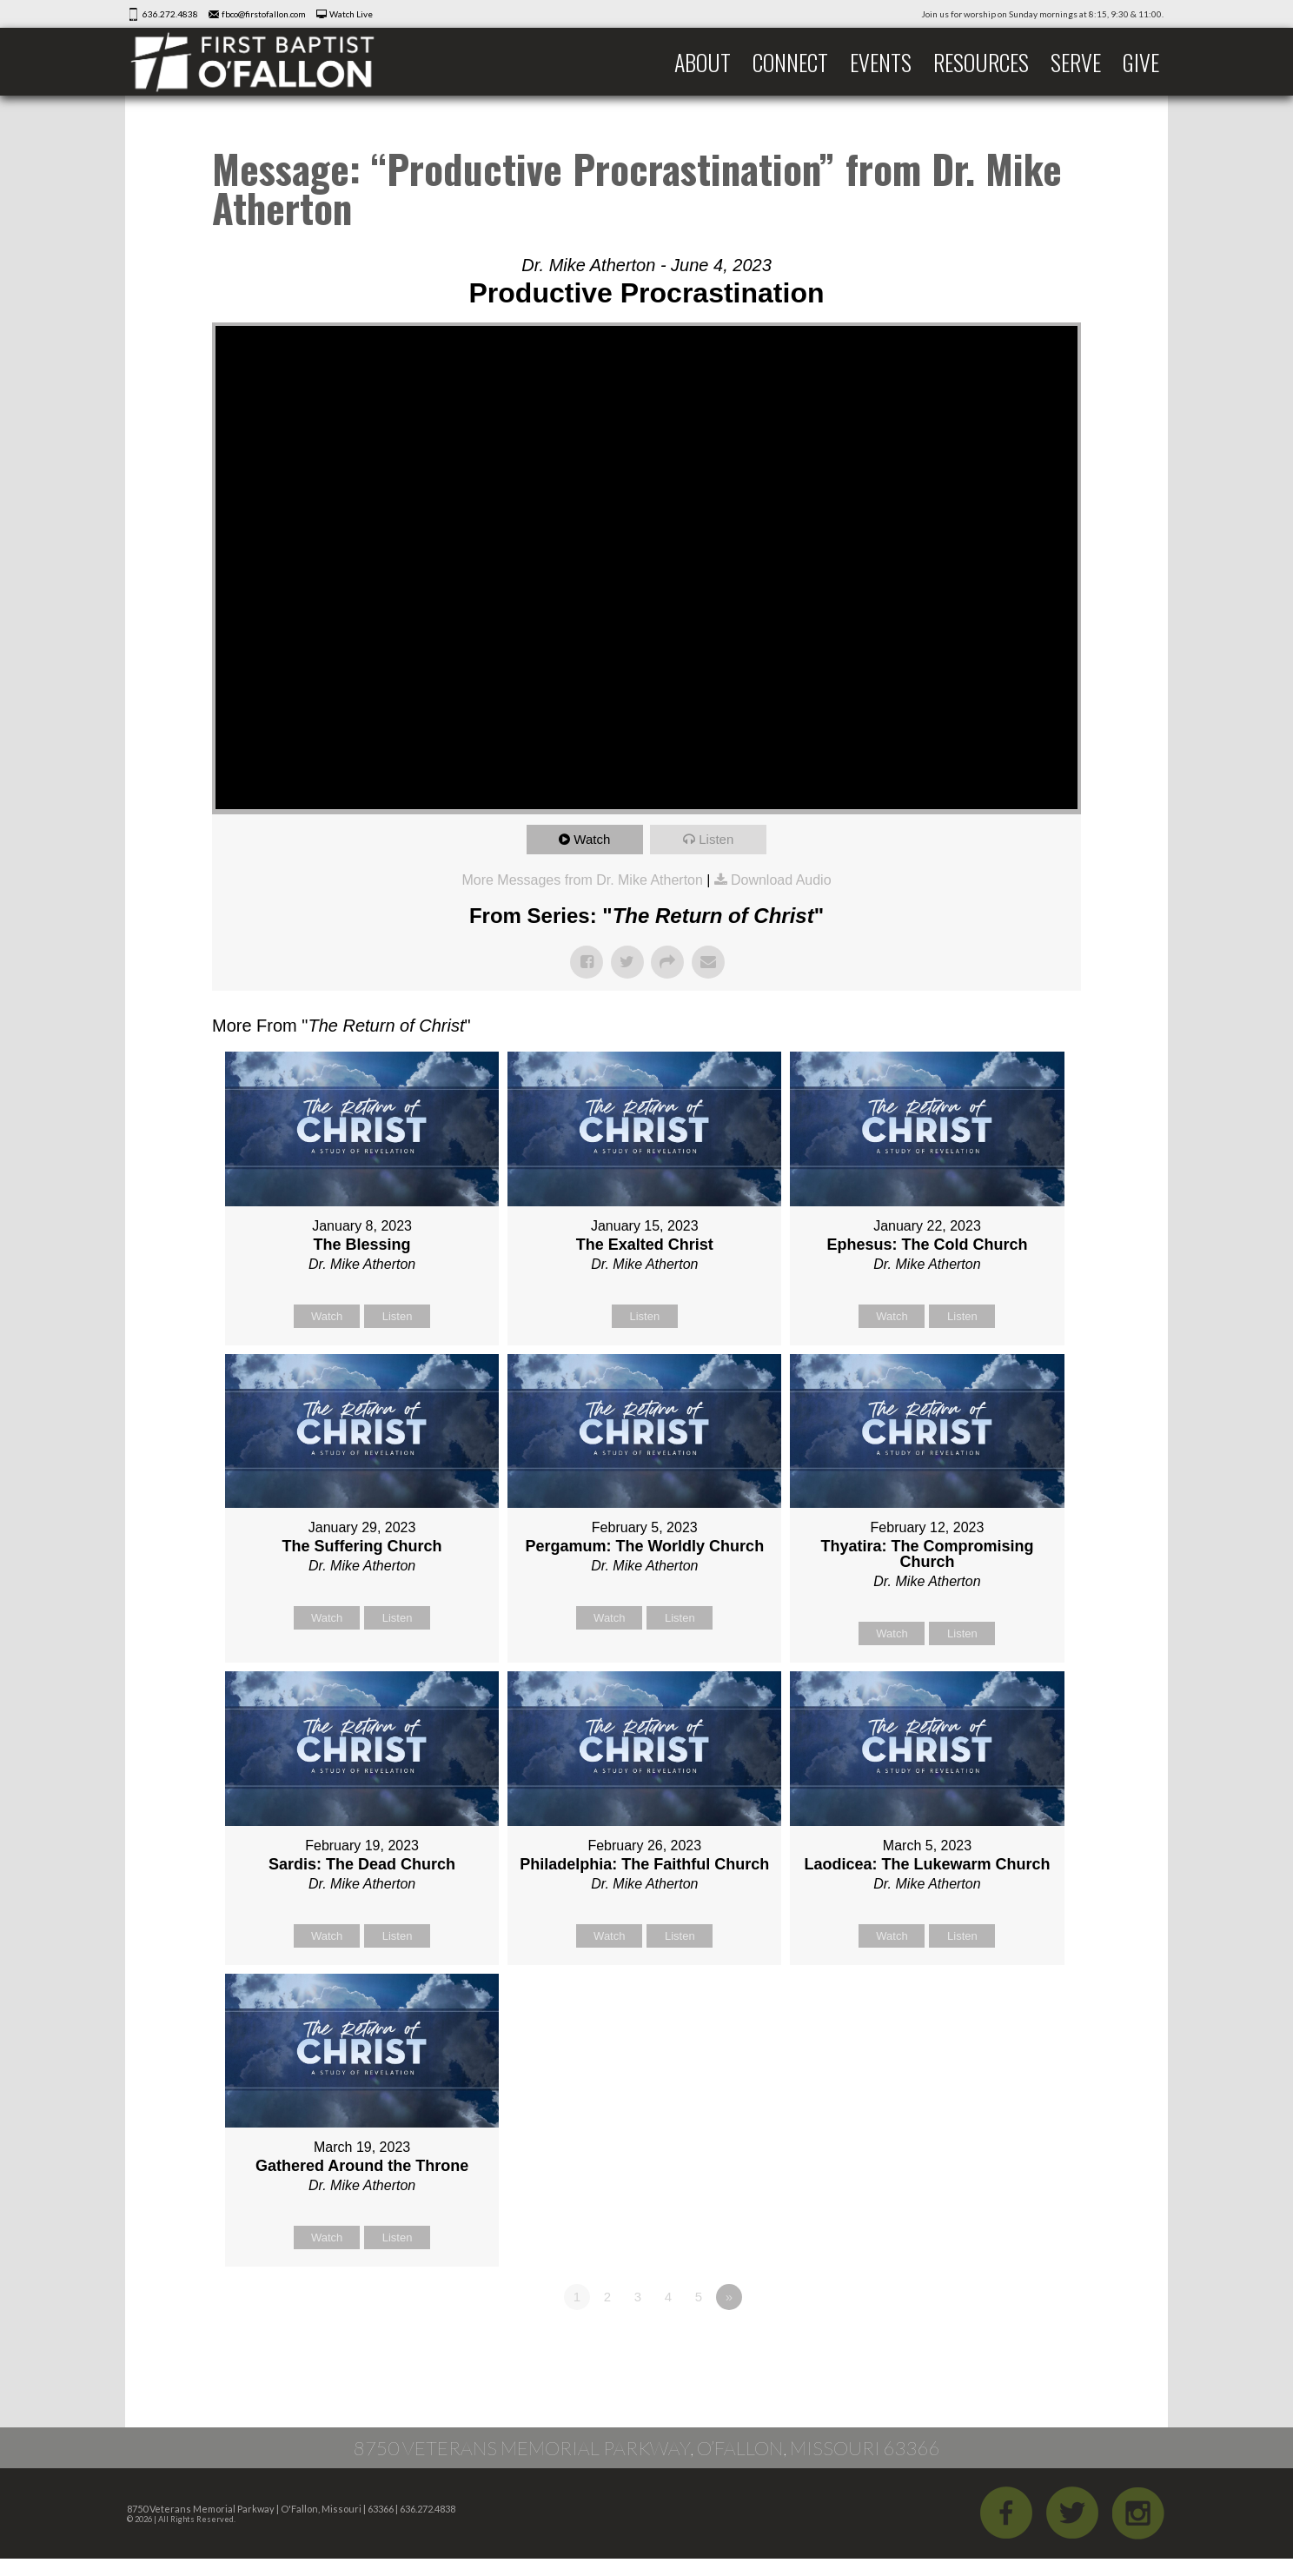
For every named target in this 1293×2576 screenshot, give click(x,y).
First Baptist (264, 62)
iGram (1138, 2512)
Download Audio (781, 880)
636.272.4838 (170, 14)
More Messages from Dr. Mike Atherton (581, 880)
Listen (716, 839)
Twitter (1072, 2512)
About (702, 62)
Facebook (1006, 2512)
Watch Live (351, 14)
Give (1141, 62)
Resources (981, 62)
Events (881, 62)
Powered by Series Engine (1016, 2344)
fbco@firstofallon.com (264, 14)
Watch (592, 839)
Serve (1076, 62)
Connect (790, 62)
